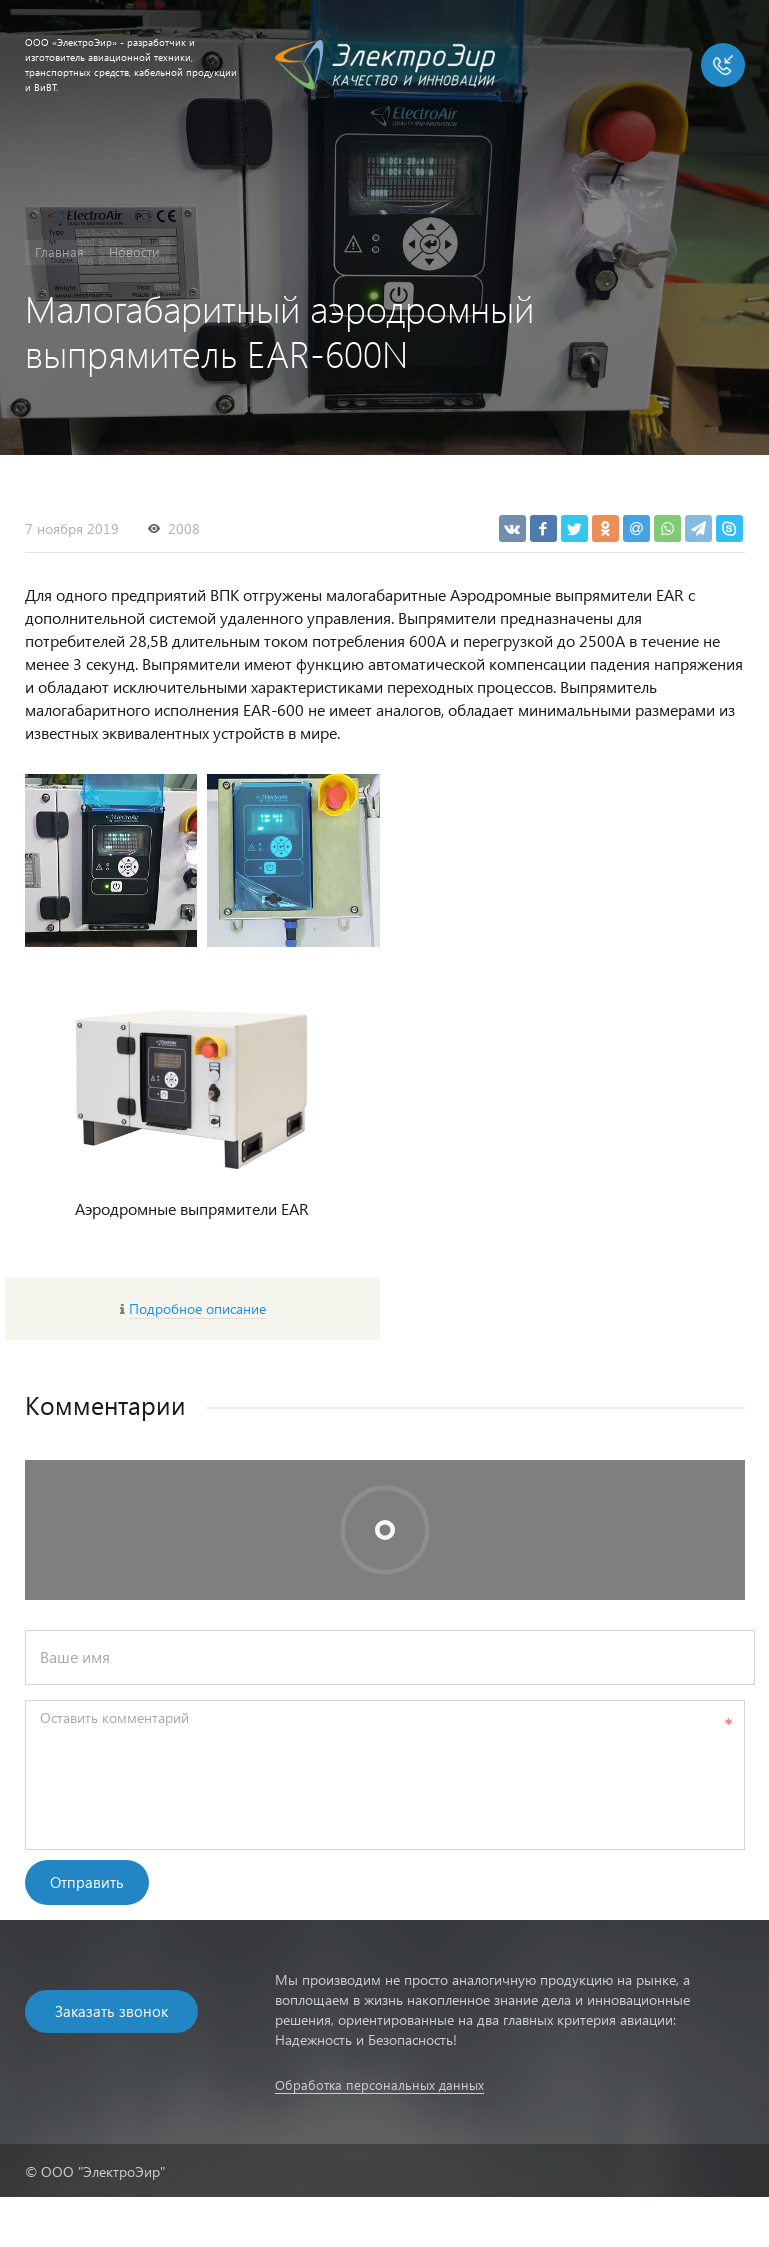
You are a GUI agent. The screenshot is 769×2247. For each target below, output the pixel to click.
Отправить (87, 1882)
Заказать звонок (111, 2011)
